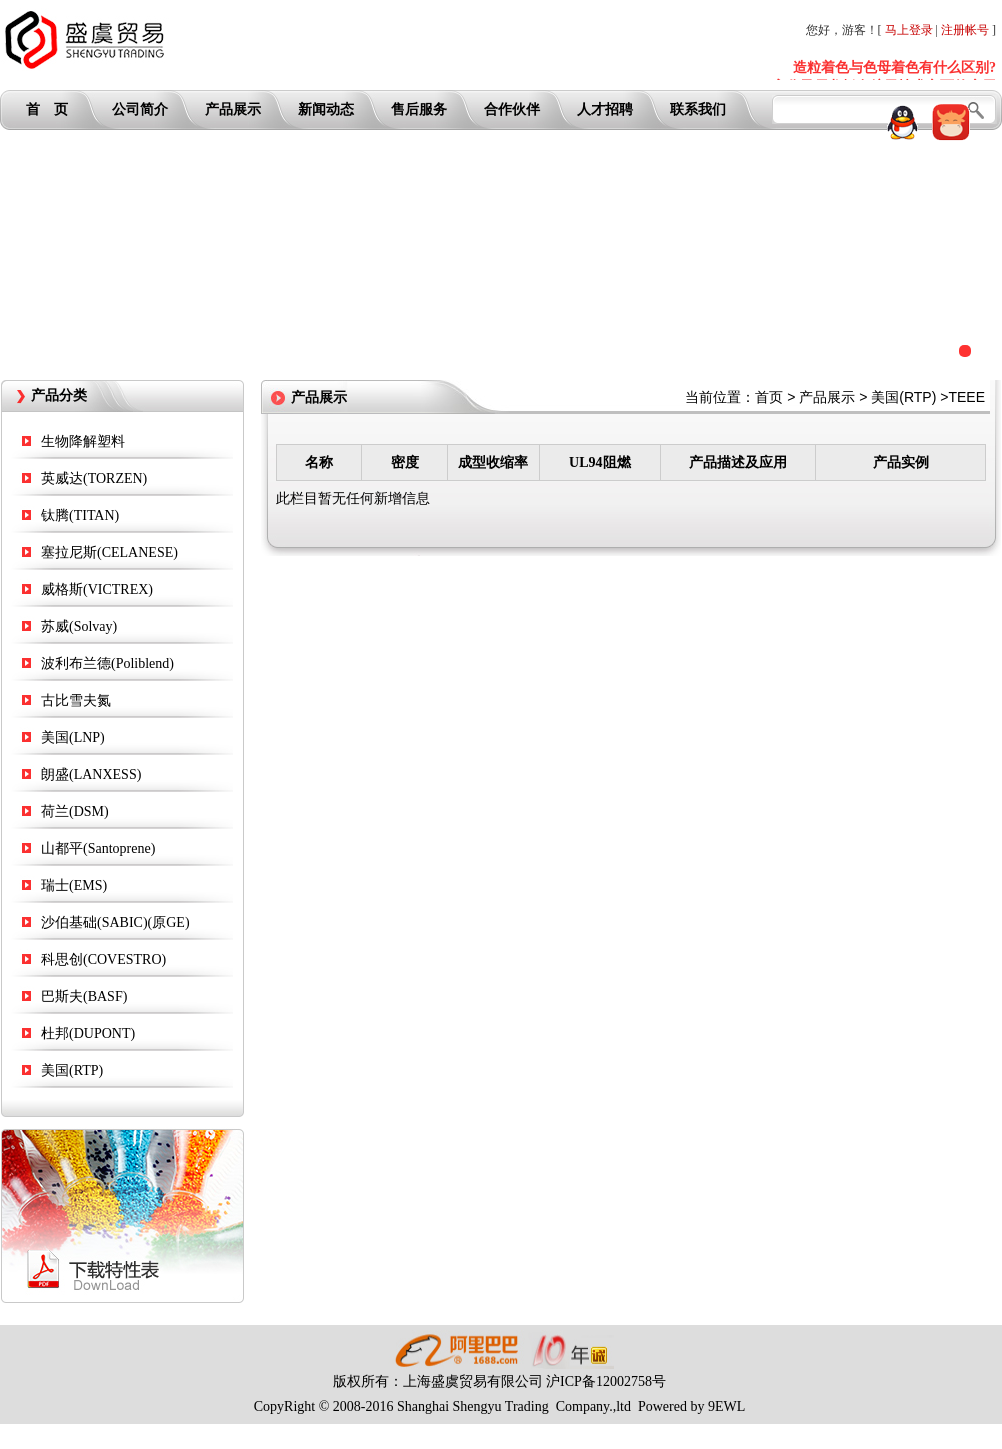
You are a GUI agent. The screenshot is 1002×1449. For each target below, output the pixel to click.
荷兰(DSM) (75, 811)
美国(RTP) (72, 1070)
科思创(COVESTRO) (103, 959)
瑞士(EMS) (74, 885)
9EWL (726, 1406)
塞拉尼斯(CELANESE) (109, 552)
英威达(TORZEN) (94, 478)
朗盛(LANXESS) (91, 774)
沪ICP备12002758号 (606, 1381)
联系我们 (698, 109)
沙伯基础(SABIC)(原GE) (115, 922)
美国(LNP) (73, 737)
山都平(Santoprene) (98, 848)
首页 (769, 397)
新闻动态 (326, 109)
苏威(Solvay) (79, 626)
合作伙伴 (512, 109)
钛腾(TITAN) (80, 515)
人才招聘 (605, 109)
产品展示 (233, 109)
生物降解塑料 (83, 441)
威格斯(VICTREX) (97, 589)
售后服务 (419, 109)
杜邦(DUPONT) (88, 1033)
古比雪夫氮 (76, 700)
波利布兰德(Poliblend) (107, 663)
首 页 (47, 109)
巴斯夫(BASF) (84, 996)
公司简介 (140, 109)
